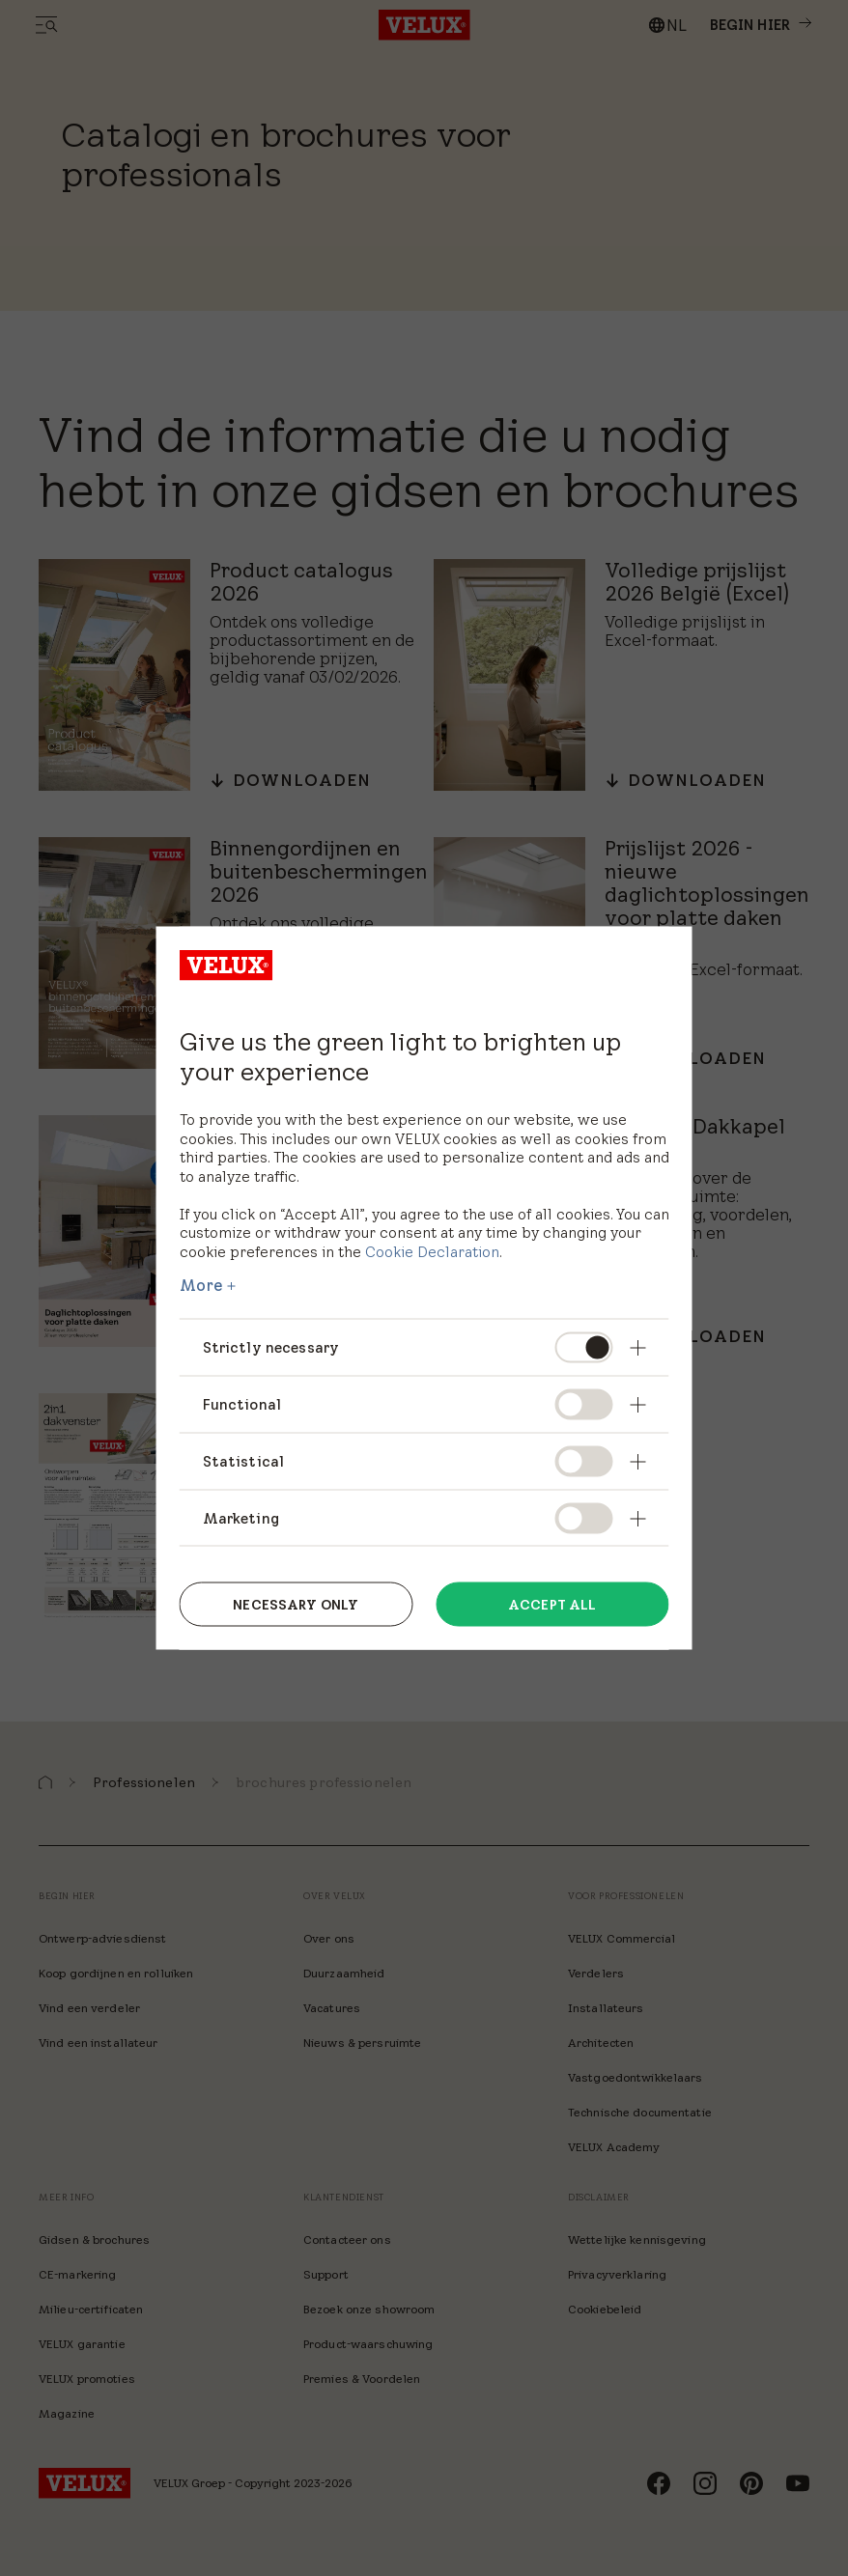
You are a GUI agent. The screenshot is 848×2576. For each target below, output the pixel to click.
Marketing (241, 1517)
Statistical (244, 1460)
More (202, 1285)
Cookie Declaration (432, 1251)
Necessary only (295, 1603)
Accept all (552, 1603)
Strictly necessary (271, 1347)
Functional (242, 1403)
